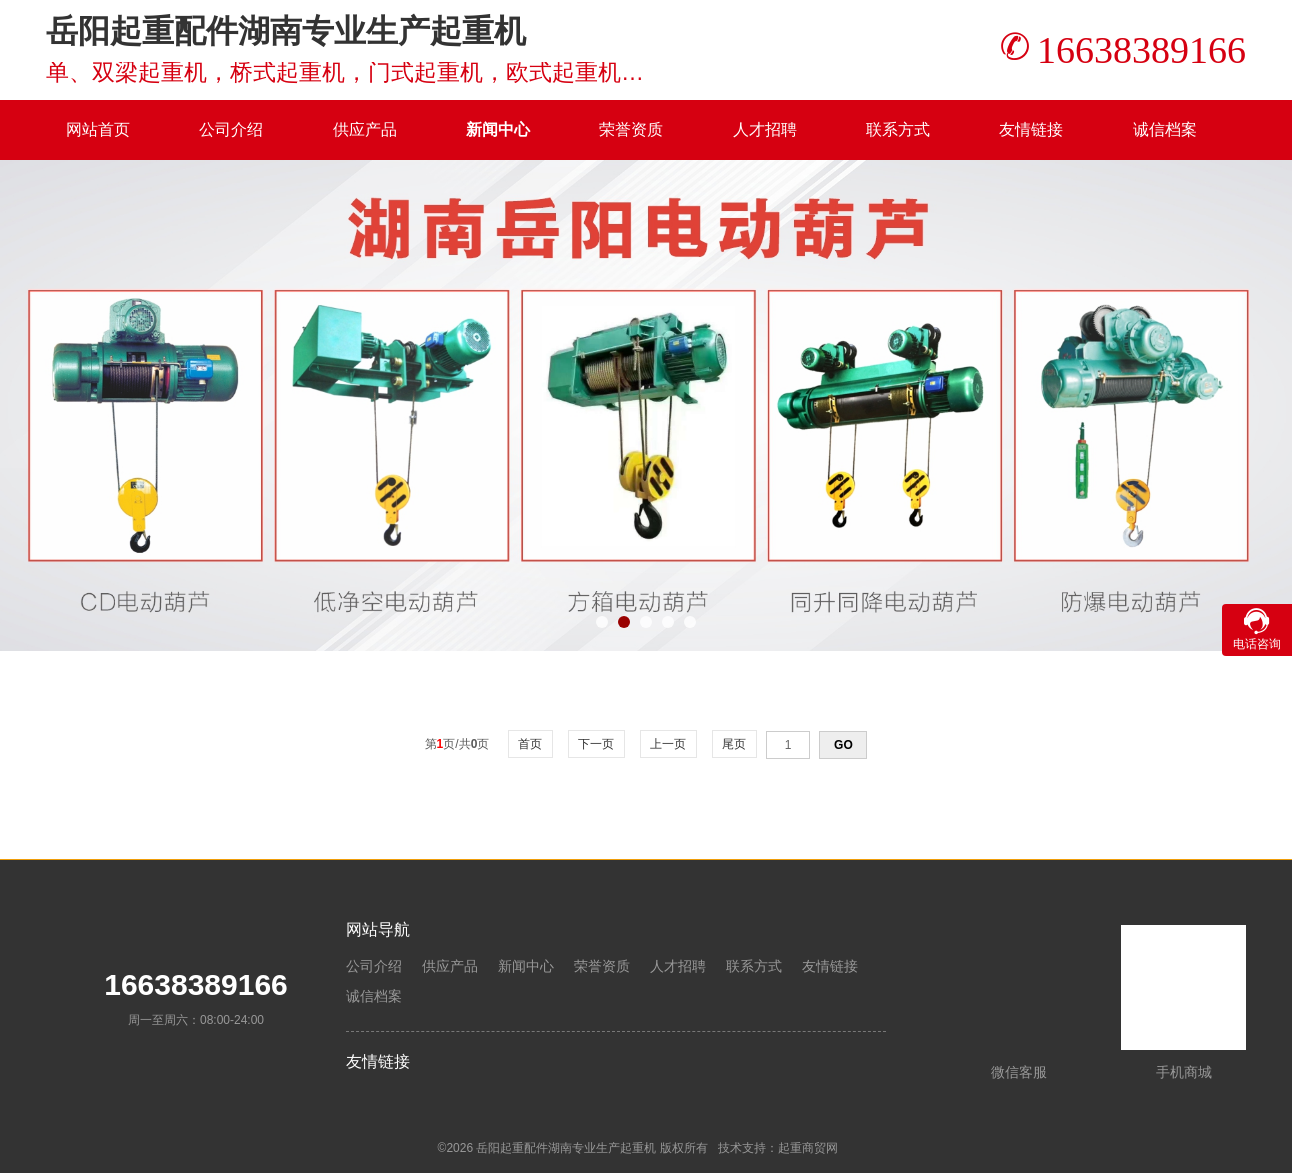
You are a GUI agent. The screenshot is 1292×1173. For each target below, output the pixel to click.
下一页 (596, 744)
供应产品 (365, 129)
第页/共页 (457, 744)
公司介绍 (231, 129)
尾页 (734, 744)
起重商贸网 (808, 1148)
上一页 (668, 744)
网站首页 (98, 129)
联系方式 (898, 129)
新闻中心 (498, 129)
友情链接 (1031, 129)
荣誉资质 (631, 129)
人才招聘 (765, 129)
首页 (530, 744)
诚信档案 (1165, 129)
